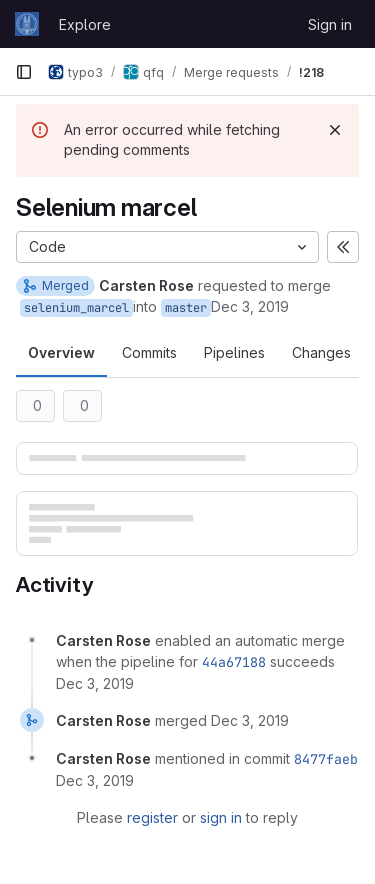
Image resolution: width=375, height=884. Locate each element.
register (152, 817)
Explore (85, 24)
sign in (221, 817)
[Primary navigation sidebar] (24, 72)
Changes (321, 352)
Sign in (330, 24)
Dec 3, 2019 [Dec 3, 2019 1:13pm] (250, 306)
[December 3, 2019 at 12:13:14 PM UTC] (95, 683)
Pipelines (234, 352)
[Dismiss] (335, 130)
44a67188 (234, 662)
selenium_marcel (76, 308)
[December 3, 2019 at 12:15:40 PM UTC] (95, 780)
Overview (61, 352)
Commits (149, 352)
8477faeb (326, 759)
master (186, 308)
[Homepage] (27, 24)
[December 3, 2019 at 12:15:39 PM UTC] (250, 720)
